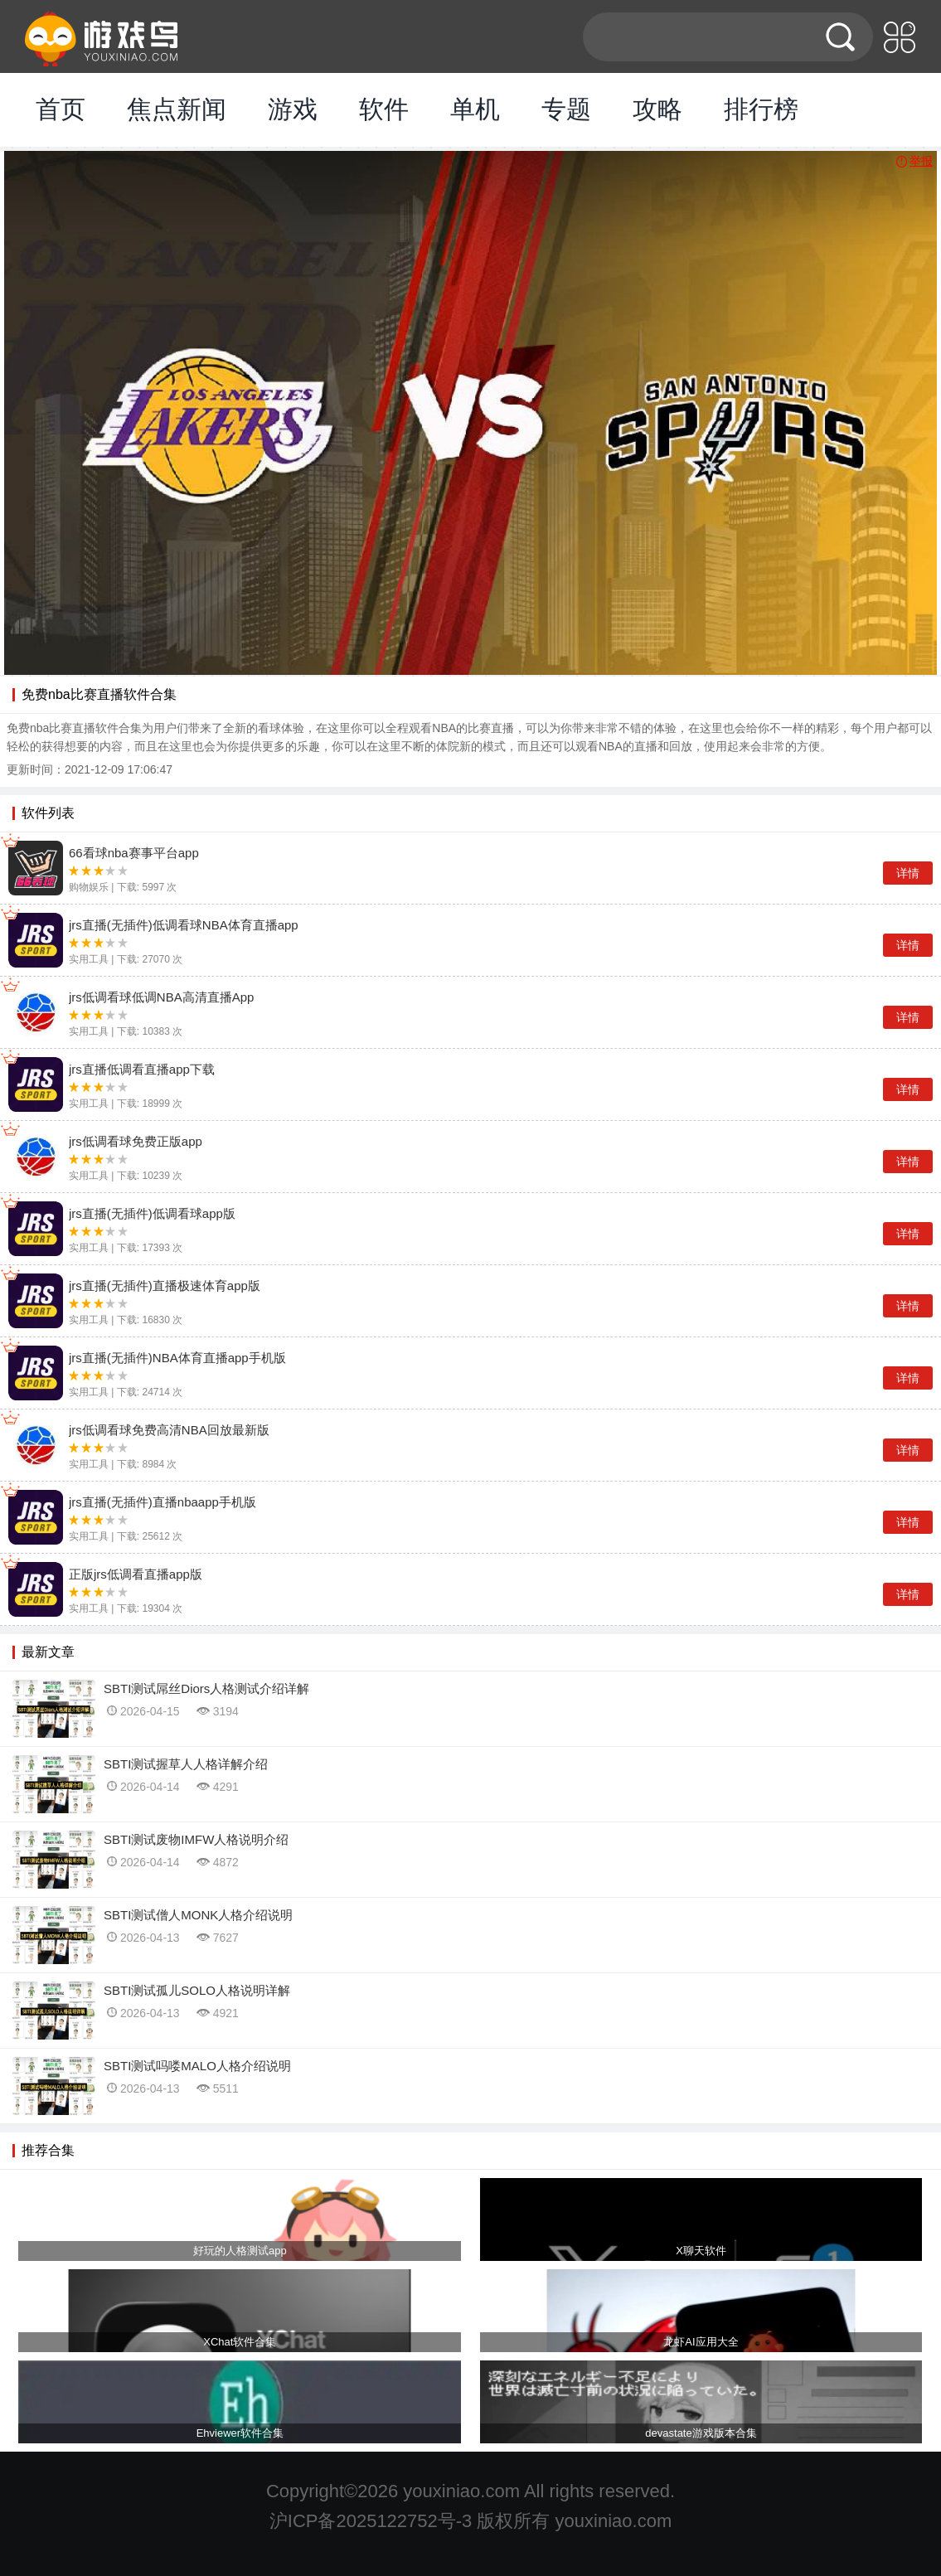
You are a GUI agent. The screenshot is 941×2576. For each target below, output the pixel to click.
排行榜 (761, 109)
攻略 (657, 109)
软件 (384, 109)
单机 (475, 109)
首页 (60, 109)
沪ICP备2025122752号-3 (371, 2521)
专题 (566, 109)
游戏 (293, 109)
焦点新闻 (176, 109)
